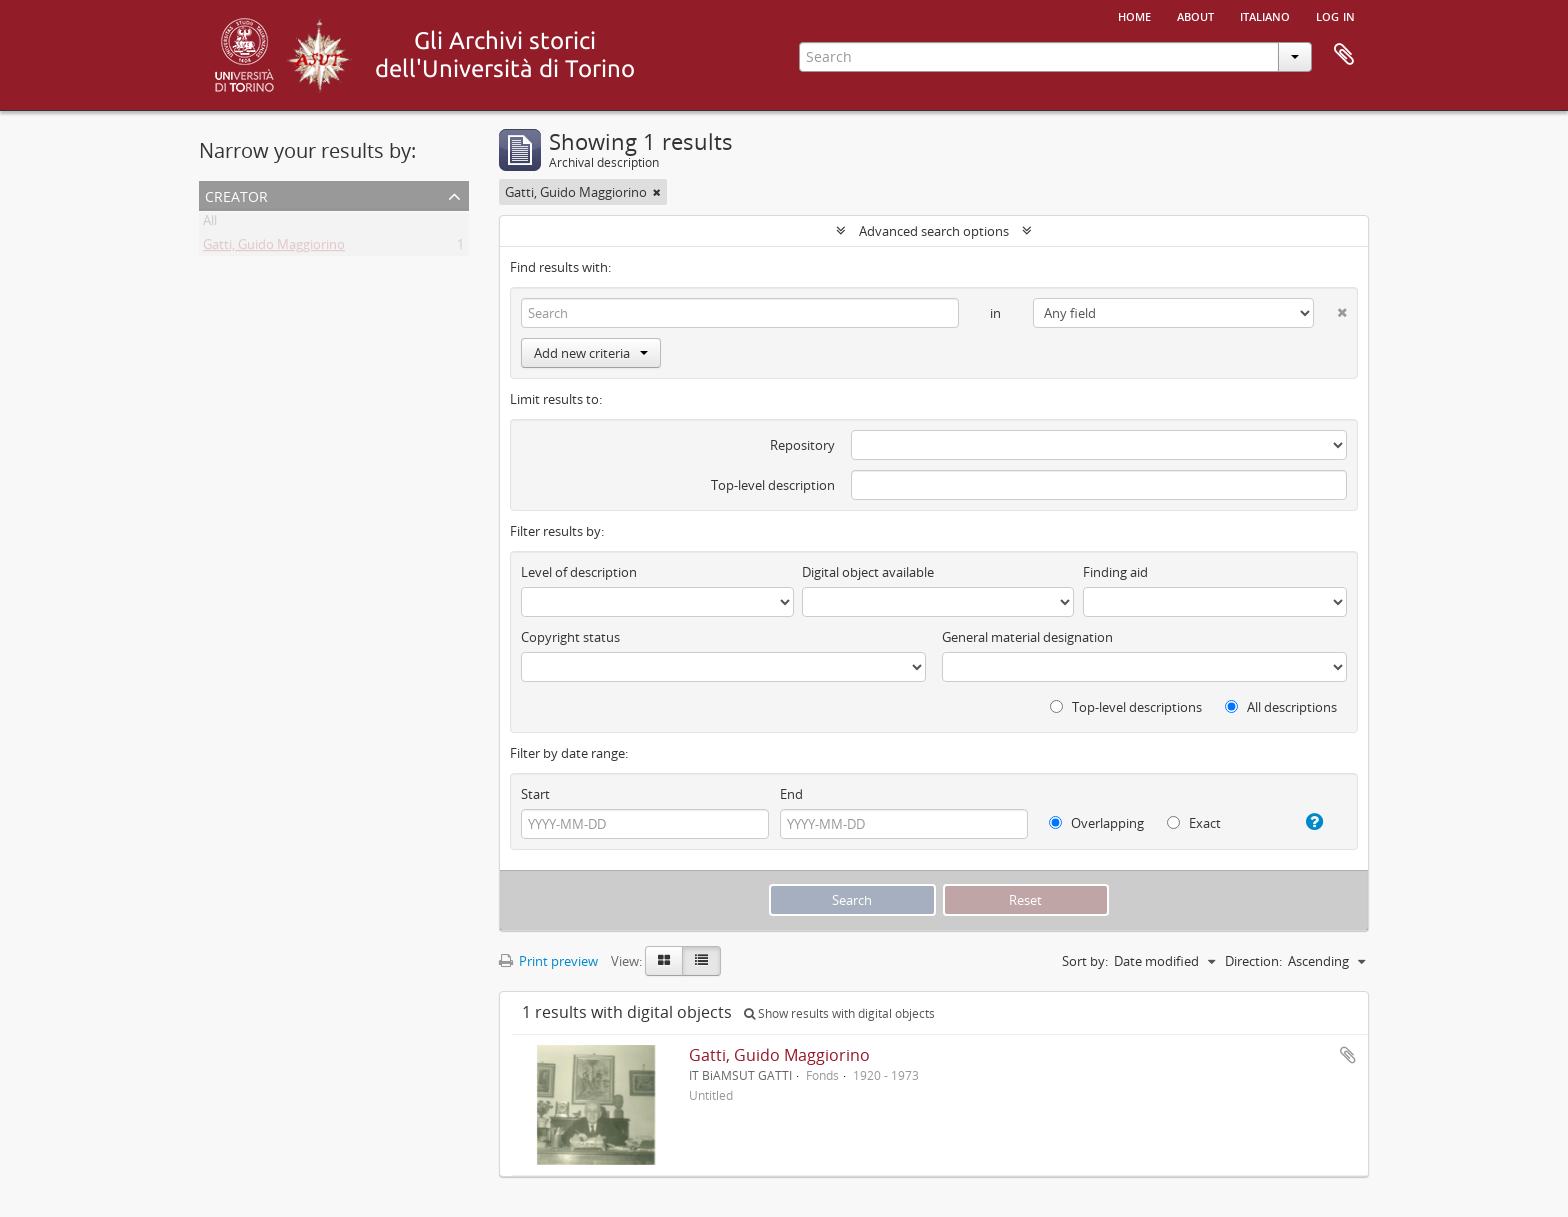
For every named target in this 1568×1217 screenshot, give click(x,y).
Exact (1194, 823)
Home (1134, 15)
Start (535, 794)
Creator (236, 194)
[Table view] (701, 961)
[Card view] (664, 961)
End (791, 794)
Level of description (579, 572)
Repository (802, 445)
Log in (1335, 15)
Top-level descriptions (1126, 707)
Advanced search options (934, 231)
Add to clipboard (1348, 1055)
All (210, 224)
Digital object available (868, 572)
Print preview (548, 961)
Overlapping (1096, 823)
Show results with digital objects (839, 1013)
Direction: (1253, 961)
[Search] (740, 313)
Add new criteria (591, 353)
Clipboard (1344, 55)
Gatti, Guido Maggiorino (274, 248)
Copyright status (570, 637)
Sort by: (1085, 961)
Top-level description (773, 485)
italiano (1265, 15)
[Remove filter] (657, 192)
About (1195, 15)
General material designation (1027, 637)
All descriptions (1281, 707)
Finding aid (1115, 572)
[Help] (1306, 822)
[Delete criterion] (1330, 308)
